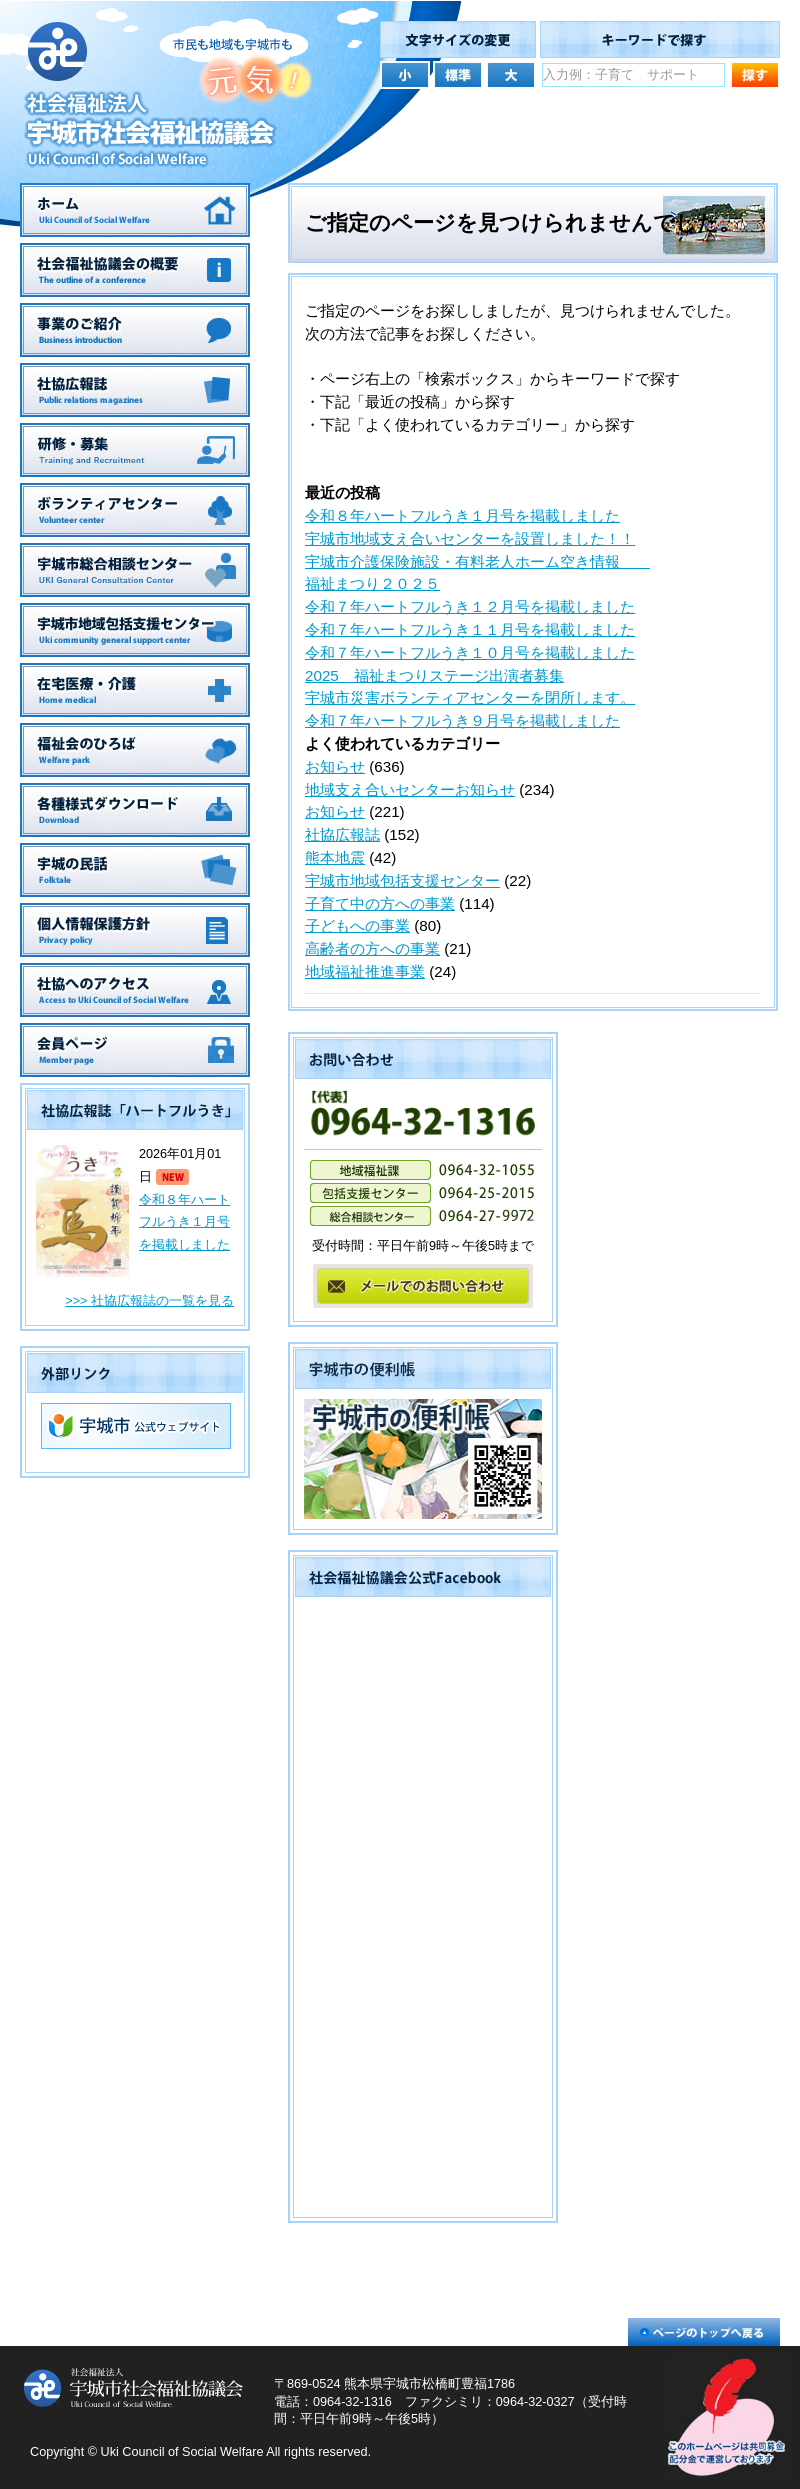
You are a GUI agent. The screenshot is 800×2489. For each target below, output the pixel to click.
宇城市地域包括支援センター (402, 880)
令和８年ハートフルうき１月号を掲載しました (184, 1223)
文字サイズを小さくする (405, 73)
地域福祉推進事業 (365, 971)
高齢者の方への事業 (372, 948)
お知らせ (335, 766)
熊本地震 (335, 857)
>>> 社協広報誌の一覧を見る (149, 1301)
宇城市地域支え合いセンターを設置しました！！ (470, 538)
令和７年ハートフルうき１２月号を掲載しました (470, 606)
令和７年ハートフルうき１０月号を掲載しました (470, 652)
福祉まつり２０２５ (372, 583)
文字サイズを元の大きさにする (458, 73)
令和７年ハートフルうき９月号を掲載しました (462, 720)
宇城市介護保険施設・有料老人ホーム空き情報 (477, 561)
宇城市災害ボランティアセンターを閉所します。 (470, 697)
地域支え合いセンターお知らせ (410, 789)
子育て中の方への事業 (380, 903)
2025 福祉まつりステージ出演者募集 (434, 675)
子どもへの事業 (357, 925)
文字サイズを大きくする (511, 73)
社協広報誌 (342, 834)
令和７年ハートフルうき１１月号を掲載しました (470, 629)
